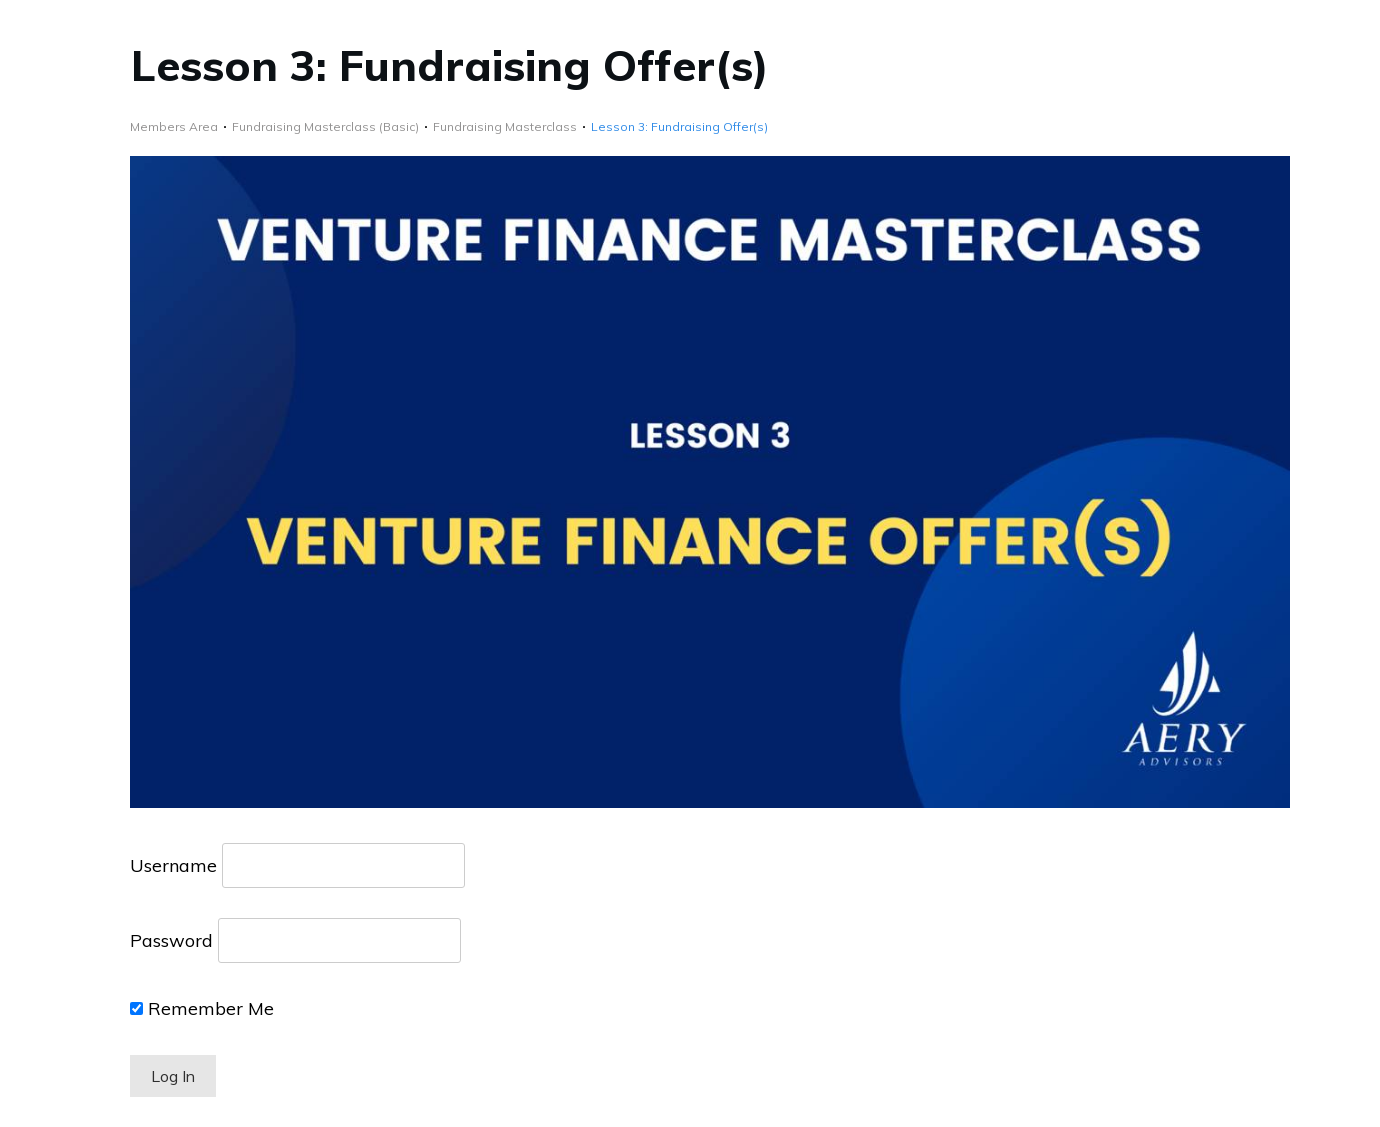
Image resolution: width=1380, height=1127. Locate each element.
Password (171, 940)
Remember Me (202, 1008)
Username (173, 865)
